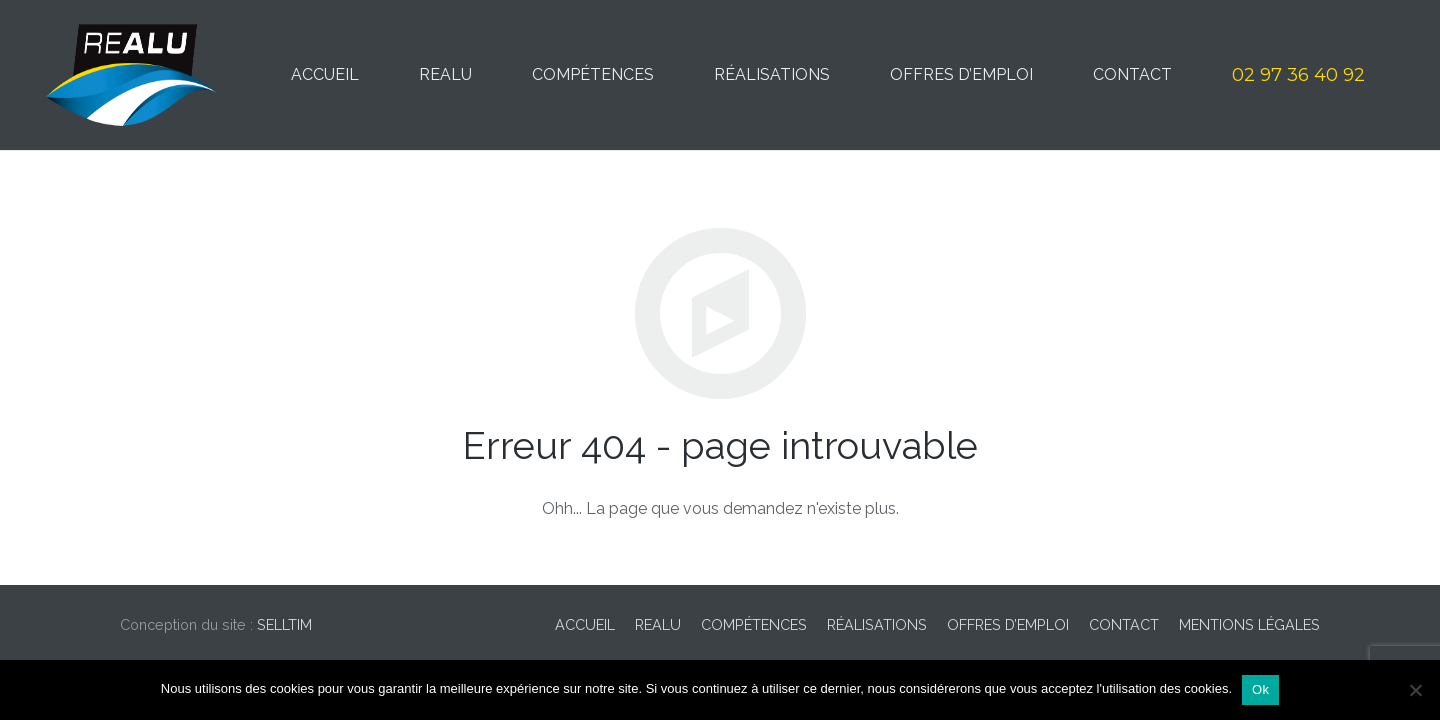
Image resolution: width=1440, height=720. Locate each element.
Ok (1260, 689)
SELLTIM (284, 624)
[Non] (1415, 690)
